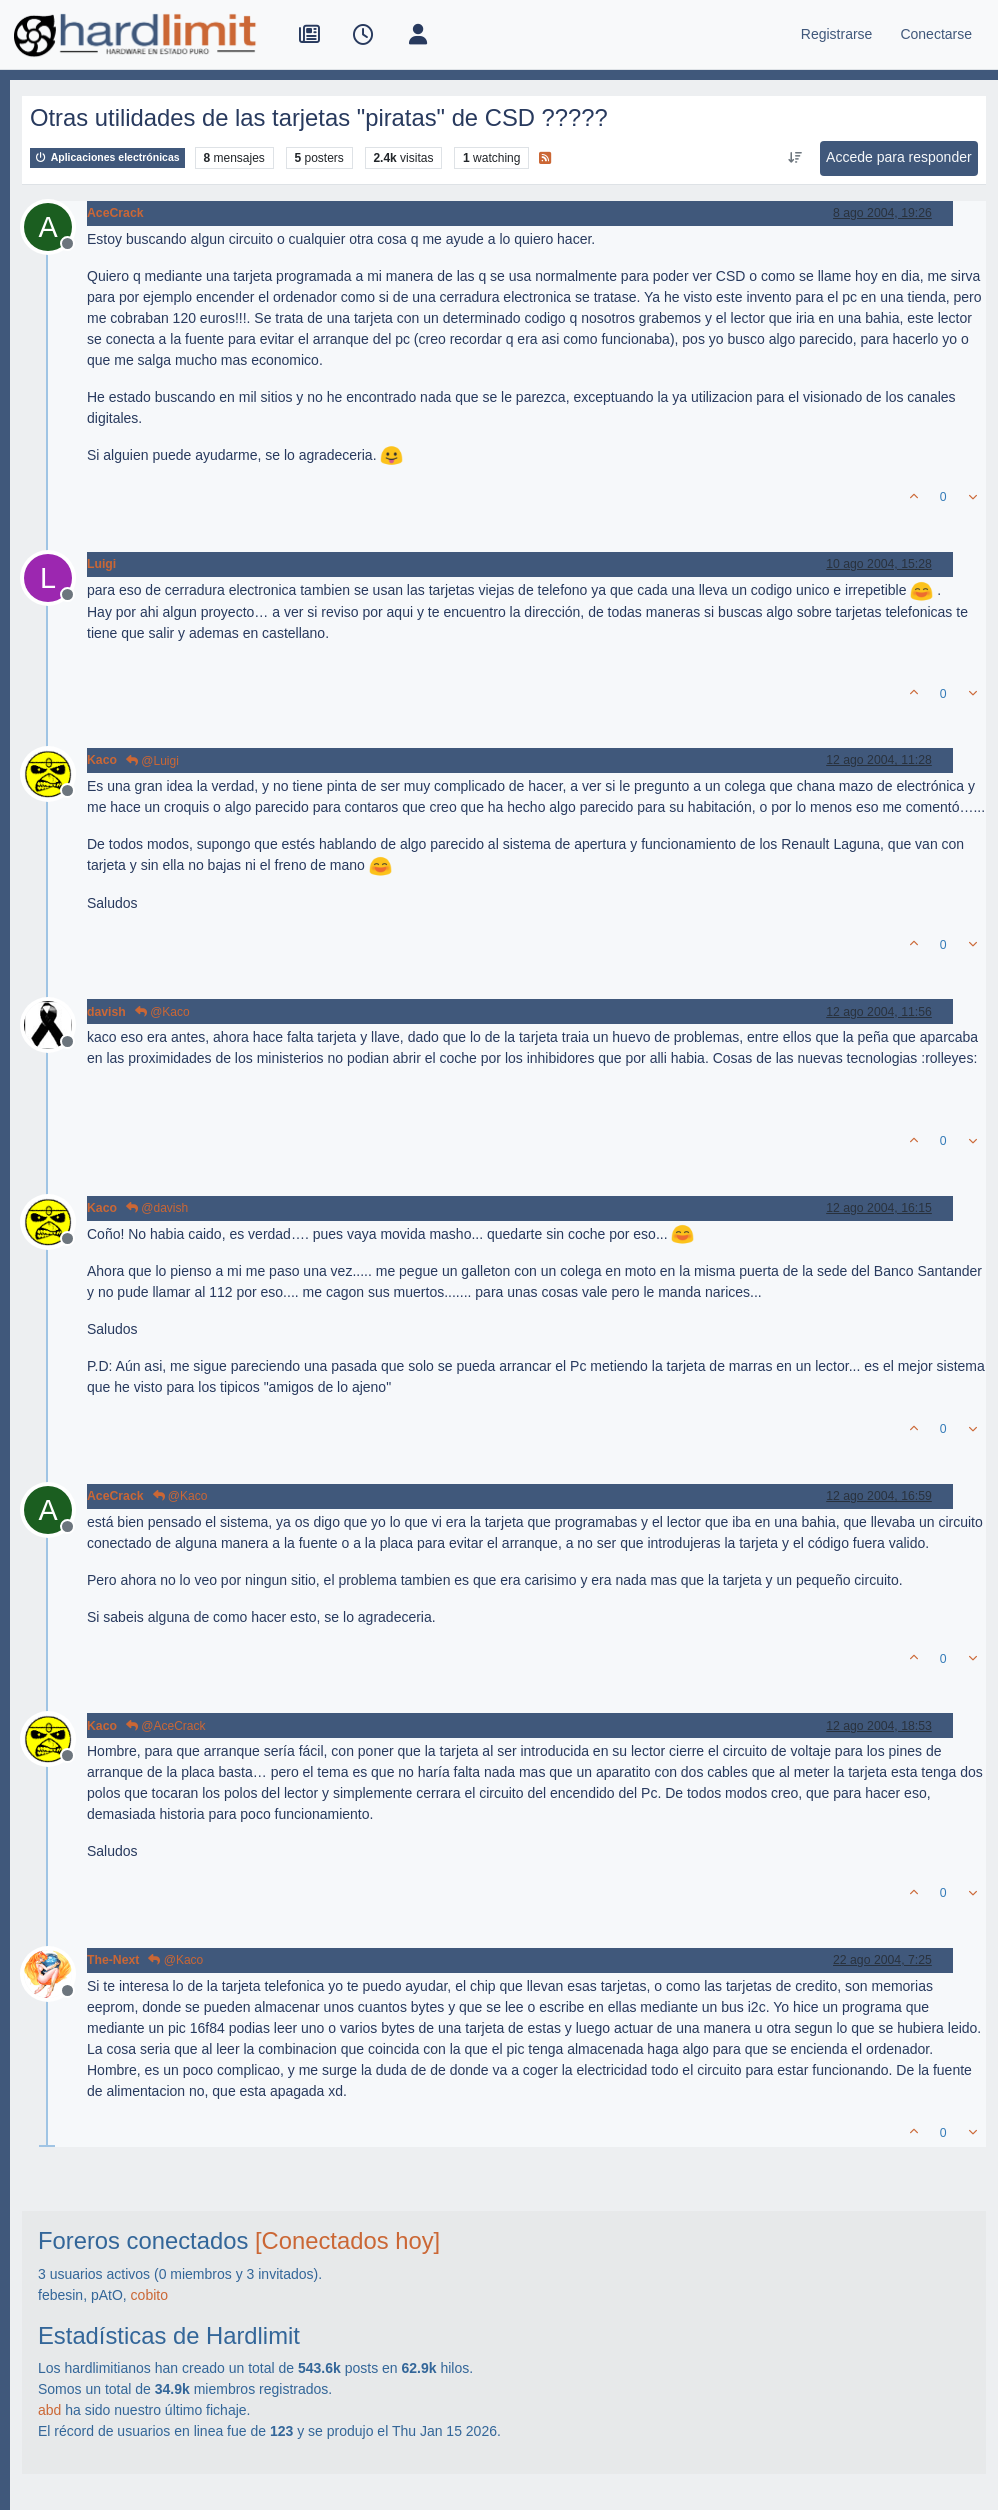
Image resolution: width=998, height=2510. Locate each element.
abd (49, 2410)
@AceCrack (166, 1726)
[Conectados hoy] (347, 2240)
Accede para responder (899, 157)
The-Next (113, 1960)
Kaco (102, 760)
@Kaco (162, 1012)
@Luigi (152, 761)
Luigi (101, 564)
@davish (157, 1208)
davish (106, 1012)
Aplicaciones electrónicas (107, 157)
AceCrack (115, 213)
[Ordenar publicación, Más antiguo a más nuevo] (795, 158)
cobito (149, 2295)
